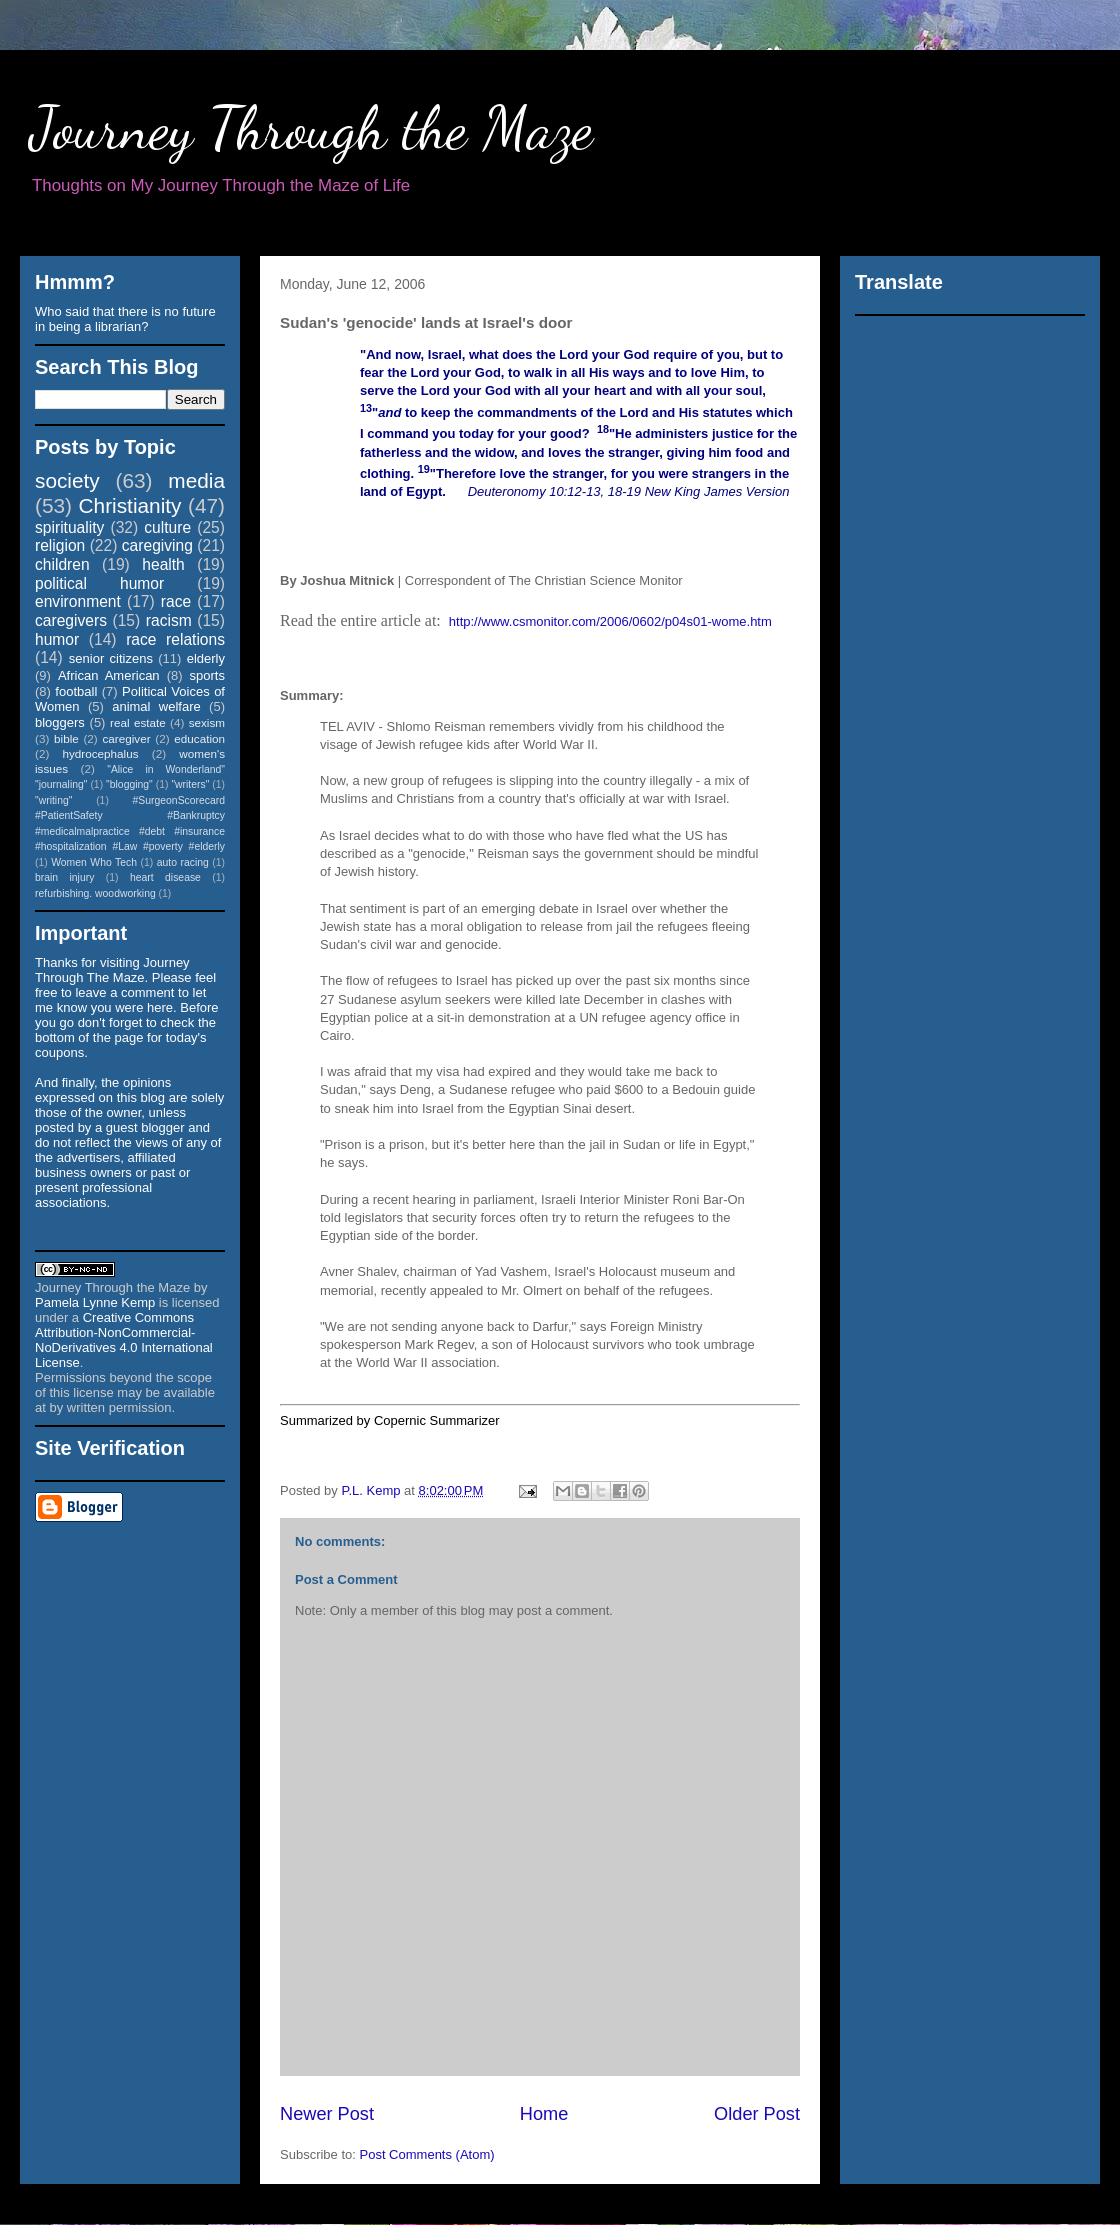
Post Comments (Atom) (427, 2154)
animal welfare (156, 706)
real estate (138, 722)
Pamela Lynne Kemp (95, 1302)
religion (60, 545)
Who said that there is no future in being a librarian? (125, 319)
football (76, 691)
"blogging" (129, 784)
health (163, 564)
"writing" (53, 800)
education (199, 738)
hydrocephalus (101, 753)
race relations (175, 639)
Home (544, 2114)
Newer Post (327, 2114)
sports (207, 675)
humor (57, 639)
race (176, 601)
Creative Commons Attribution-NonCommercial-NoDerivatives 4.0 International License (124, 1340)
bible (66, 738)
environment (78, 601)
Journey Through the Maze (311, 128)
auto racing (183, 862)
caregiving (157, 545)
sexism (207, 722)
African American (109, 675)
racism (169, 620)
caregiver (127, 738)
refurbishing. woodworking (95, 893)
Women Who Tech (94, 862)
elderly (206, 658)
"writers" (190, 784)
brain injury (64, 877)
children (62, 564)
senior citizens (111, 658)
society (67, 480)
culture (167, 527)
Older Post (757, 2114)
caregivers (71, 620)
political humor (99, 583)
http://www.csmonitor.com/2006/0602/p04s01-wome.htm (610, 621)
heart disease (165, 877)
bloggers (60, 722)
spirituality (69, 527)
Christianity (130, 505)
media (196, 480)
